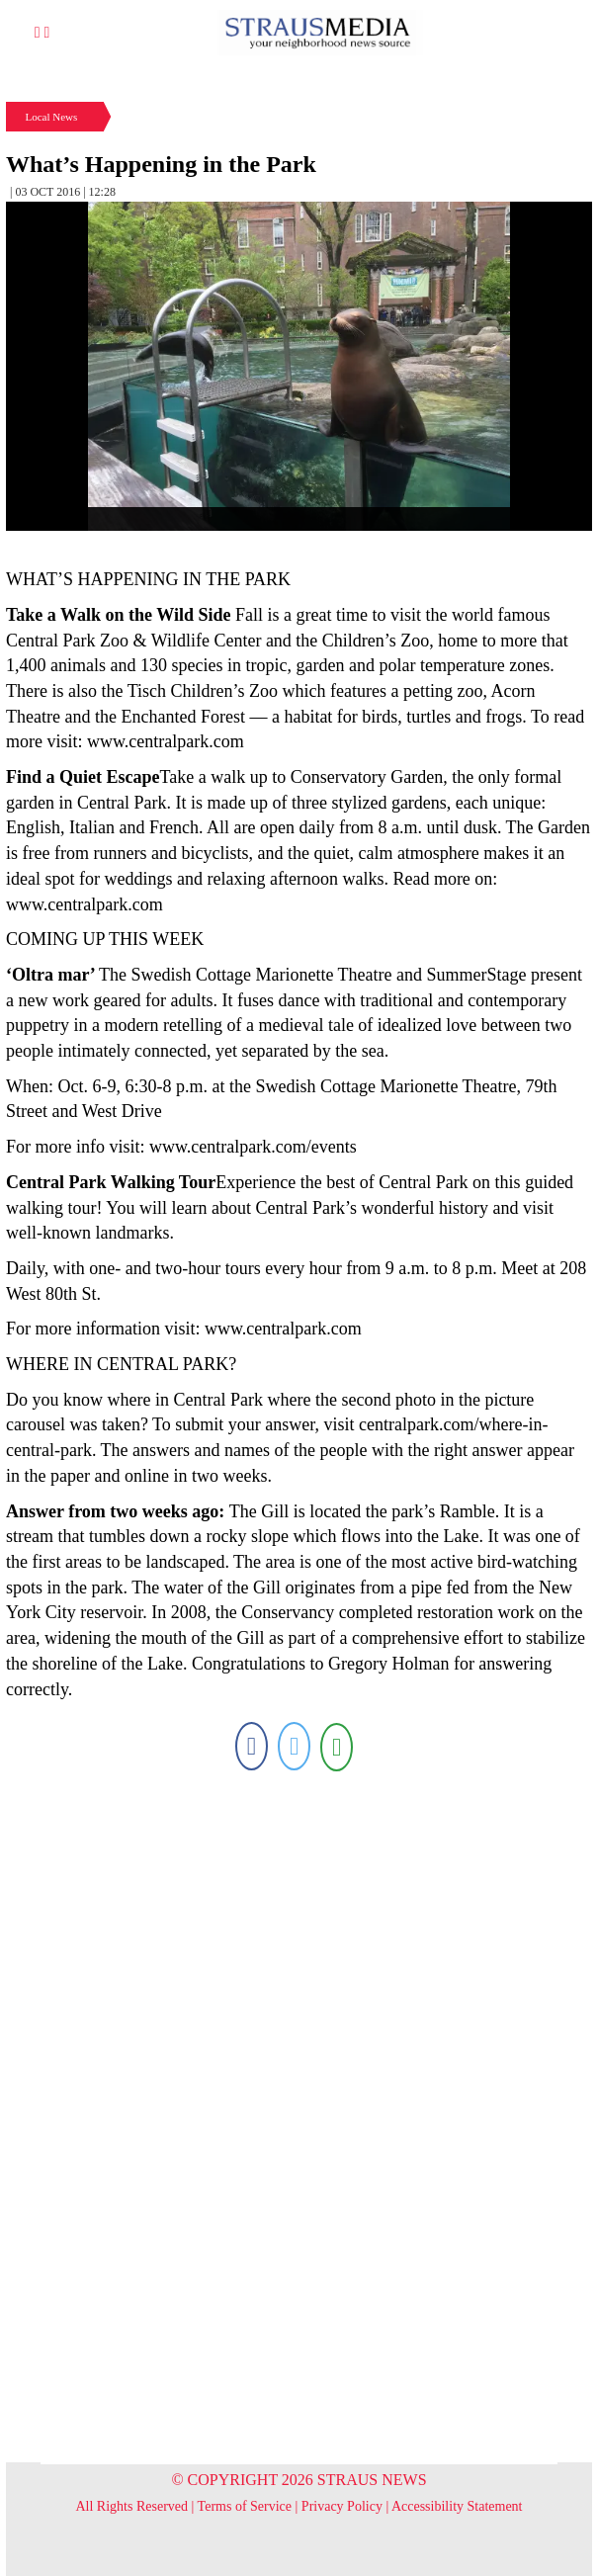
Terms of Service (245, 2506)
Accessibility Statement (457, 2506)
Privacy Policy (342, 2506)
